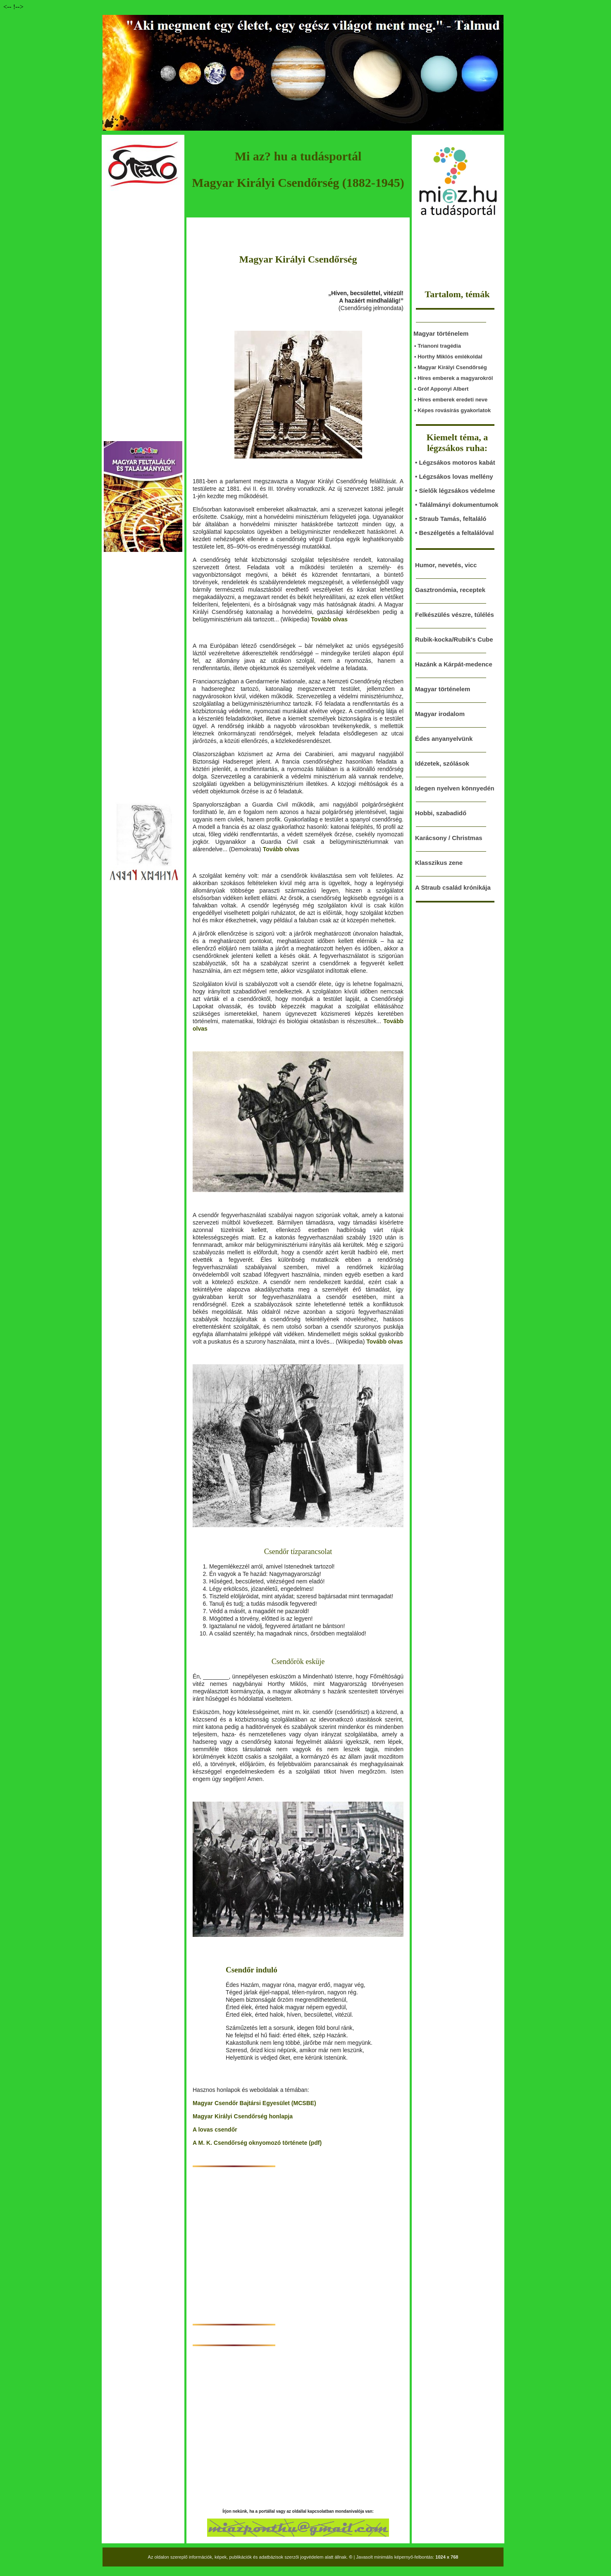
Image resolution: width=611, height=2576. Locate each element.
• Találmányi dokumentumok (457, 504)
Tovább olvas (329, 619)
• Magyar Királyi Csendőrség (450, 367)
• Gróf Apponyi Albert (441, 389)
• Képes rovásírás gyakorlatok (452, 410)
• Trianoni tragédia (437, 346)
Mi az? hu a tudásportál (298, 156)
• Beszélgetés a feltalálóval (454, 532)
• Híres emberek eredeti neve (450, 399)
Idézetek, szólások (442, 763)
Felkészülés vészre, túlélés (454, 614)
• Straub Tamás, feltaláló (451, 518)
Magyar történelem (442, 688)
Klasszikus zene (439, 862)
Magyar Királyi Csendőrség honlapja (243, 2116)
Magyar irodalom (440, 713)
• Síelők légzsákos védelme (455, 490)
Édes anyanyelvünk (444, 738)
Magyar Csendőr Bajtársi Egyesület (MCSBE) (254, 2103)
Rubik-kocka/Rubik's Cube (454, 639)
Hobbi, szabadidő (440, 812)
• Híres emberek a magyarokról (453, 378)
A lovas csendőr (215, 2129)
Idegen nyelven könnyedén (454, 788)
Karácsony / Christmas (448, 837)
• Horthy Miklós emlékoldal (448, 356)
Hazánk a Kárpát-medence (453, 664)
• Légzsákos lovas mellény (454, 476)
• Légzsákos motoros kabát (455, 462)
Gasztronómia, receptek (450, 589)
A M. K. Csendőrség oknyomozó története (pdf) (257, 2142)
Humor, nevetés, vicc (446, 564)
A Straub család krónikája (453, 887)
